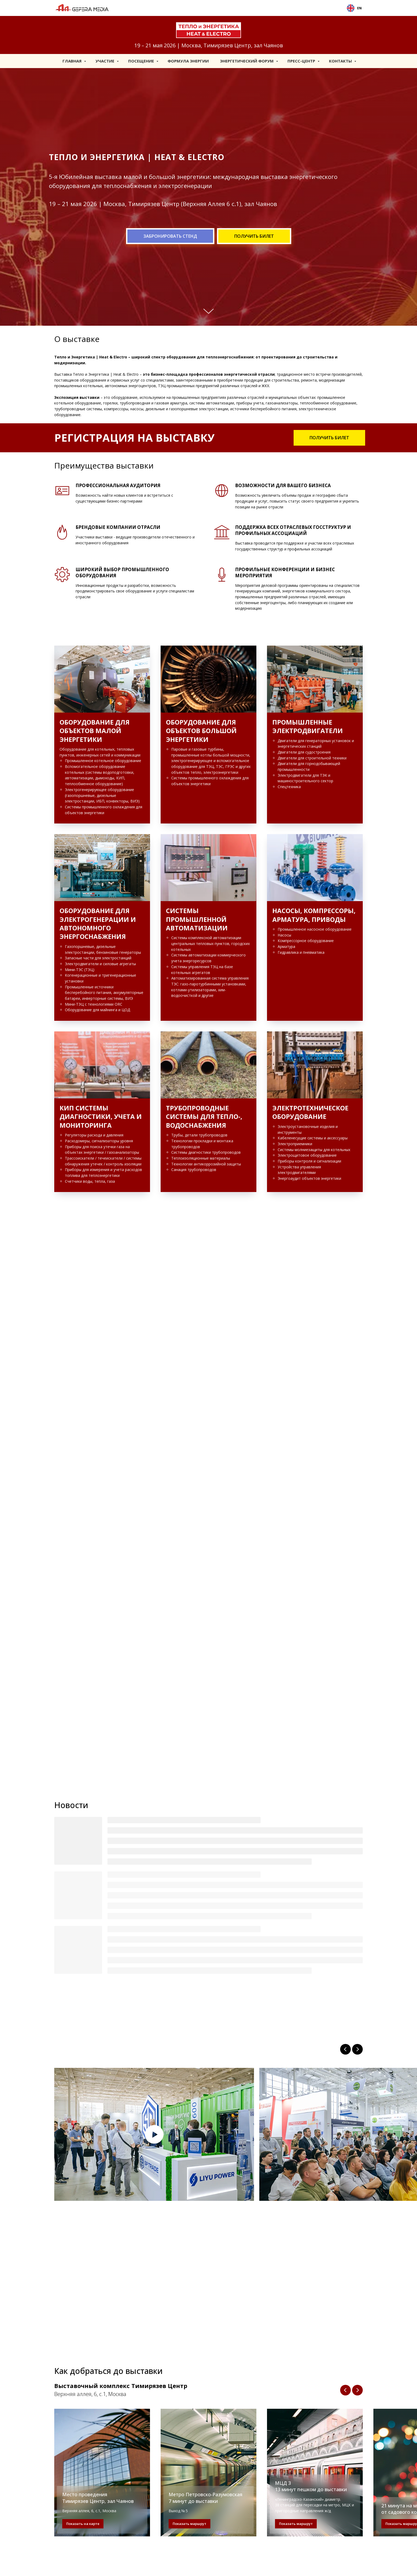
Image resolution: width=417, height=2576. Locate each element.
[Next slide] (357, 2049)
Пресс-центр (301, 61)
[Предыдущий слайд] (345, 2390)
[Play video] (154, 2134)
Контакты (341, 61)
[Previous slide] (345, 2049)
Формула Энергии (188, 61)
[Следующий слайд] (357, 2390)
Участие (105, 61)
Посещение (141, 61)
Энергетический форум (247, 61)
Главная (72, 61)
